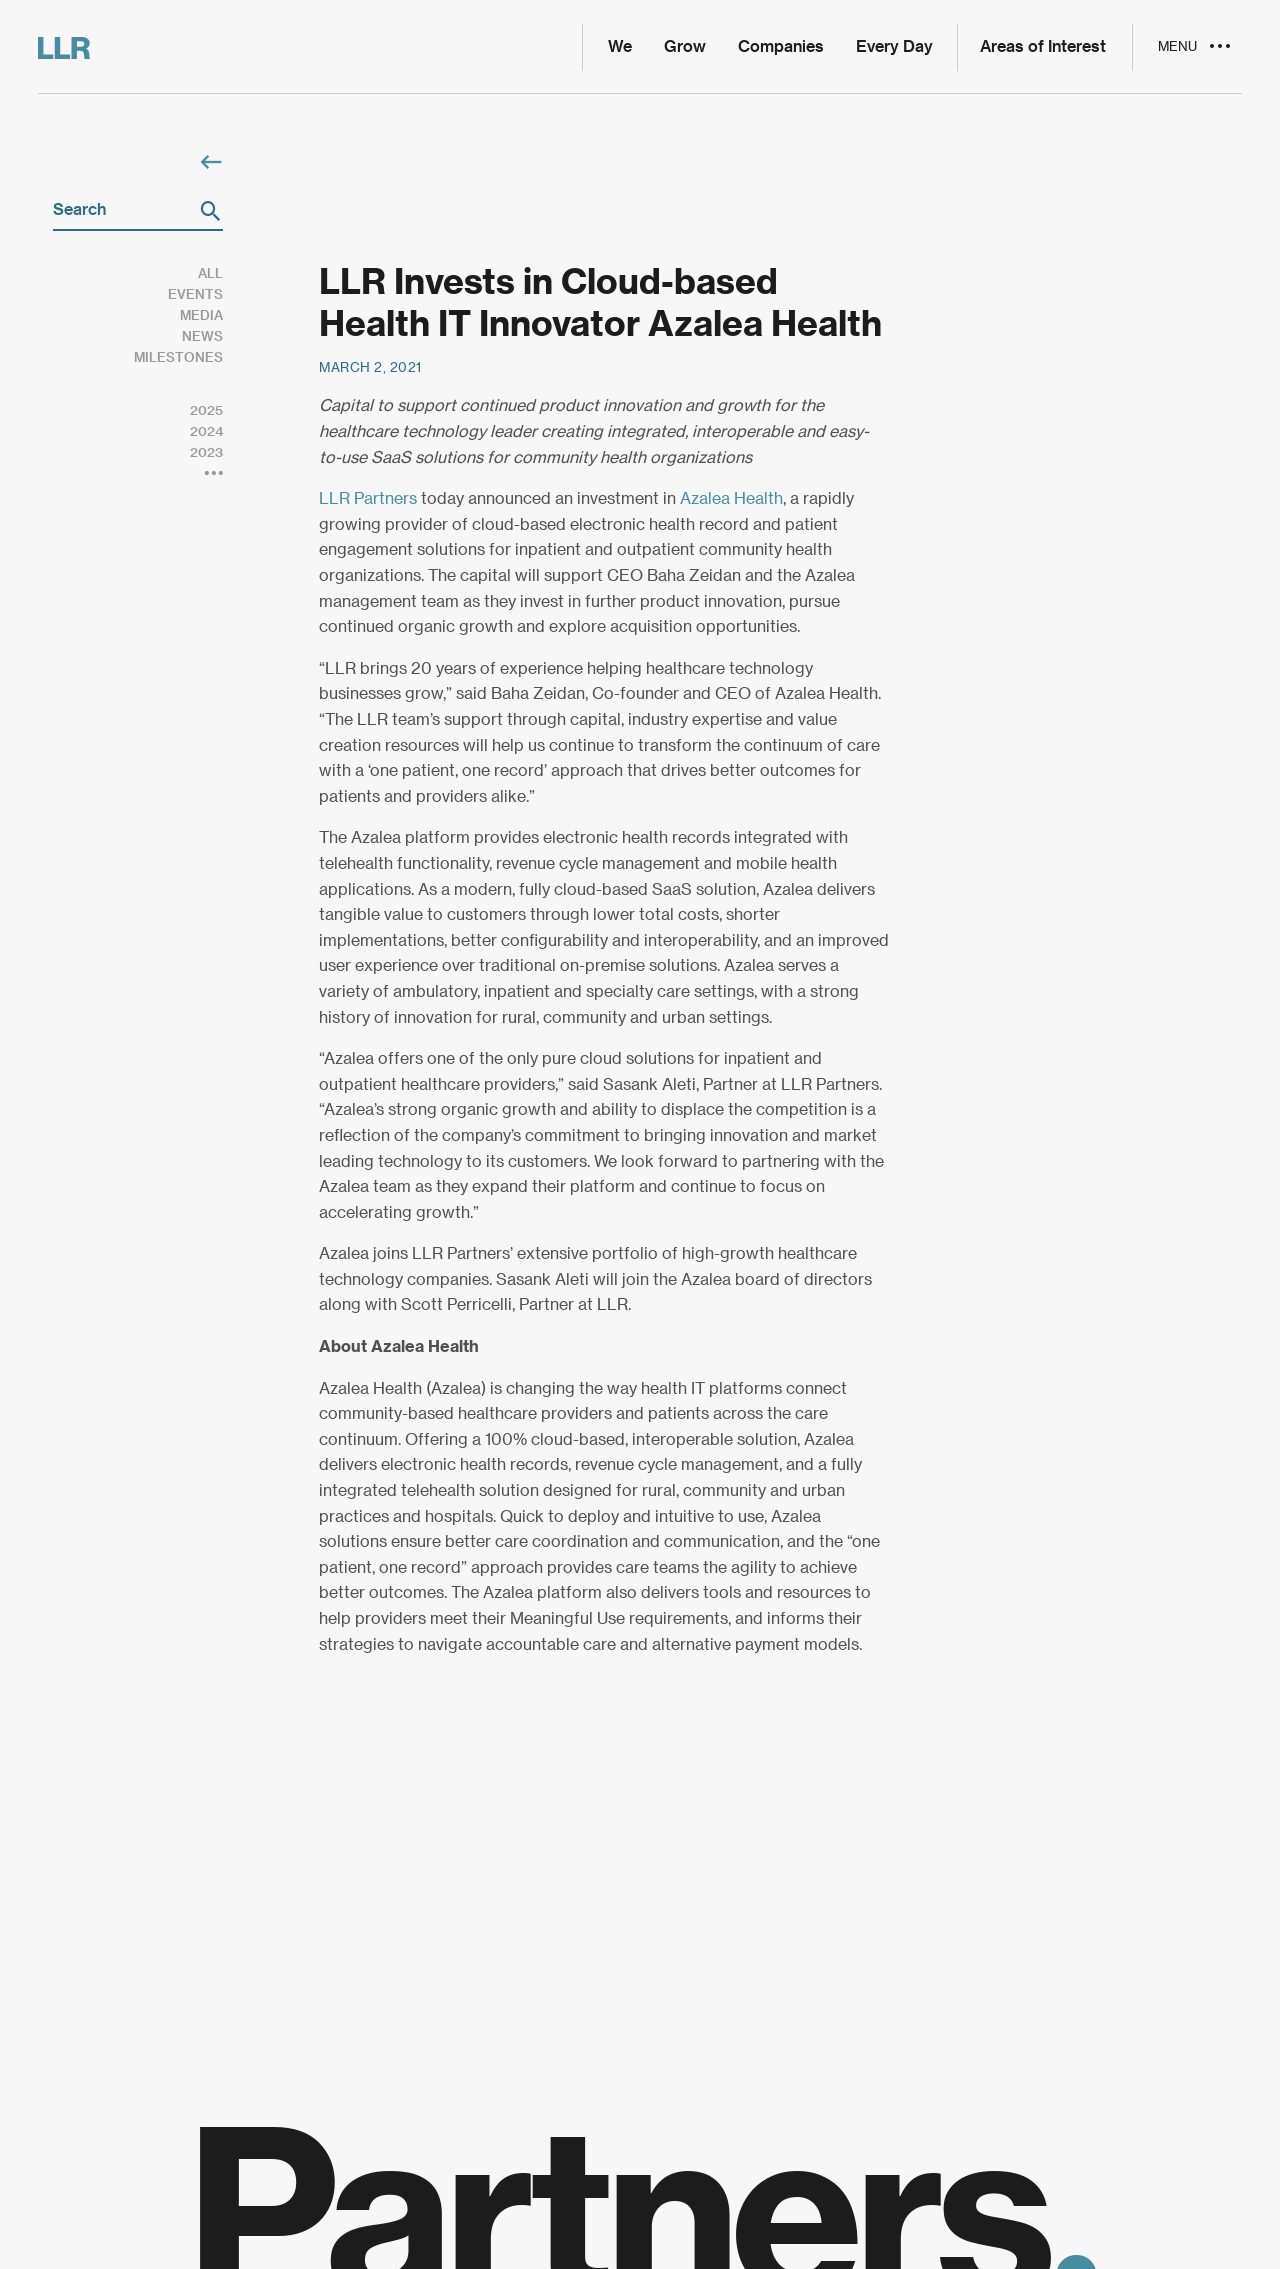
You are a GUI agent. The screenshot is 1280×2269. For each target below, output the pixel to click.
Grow (685, 47)
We (620, 47)
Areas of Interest (1043, 47)
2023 (206, 452)
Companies (781, 47)
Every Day (894, 47)
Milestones (178, 357)
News (202, 336)
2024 (206, 431)
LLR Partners (368, 499)
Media (201, 315)
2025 (206, 410)
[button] (210, 211)
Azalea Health (731, 499)
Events (195, 294)
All (210, 273)
